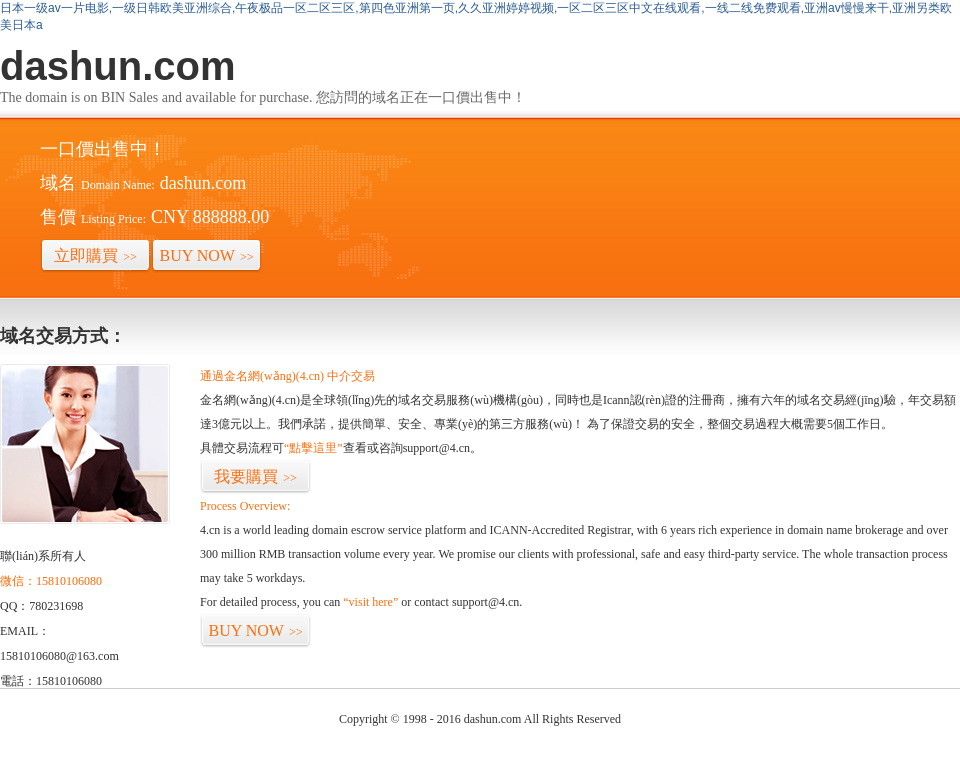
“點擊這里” (313, 448)
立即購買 (95, 255)
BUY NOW (207, 255)
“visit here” (370, 602)
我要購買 (255, 476)
